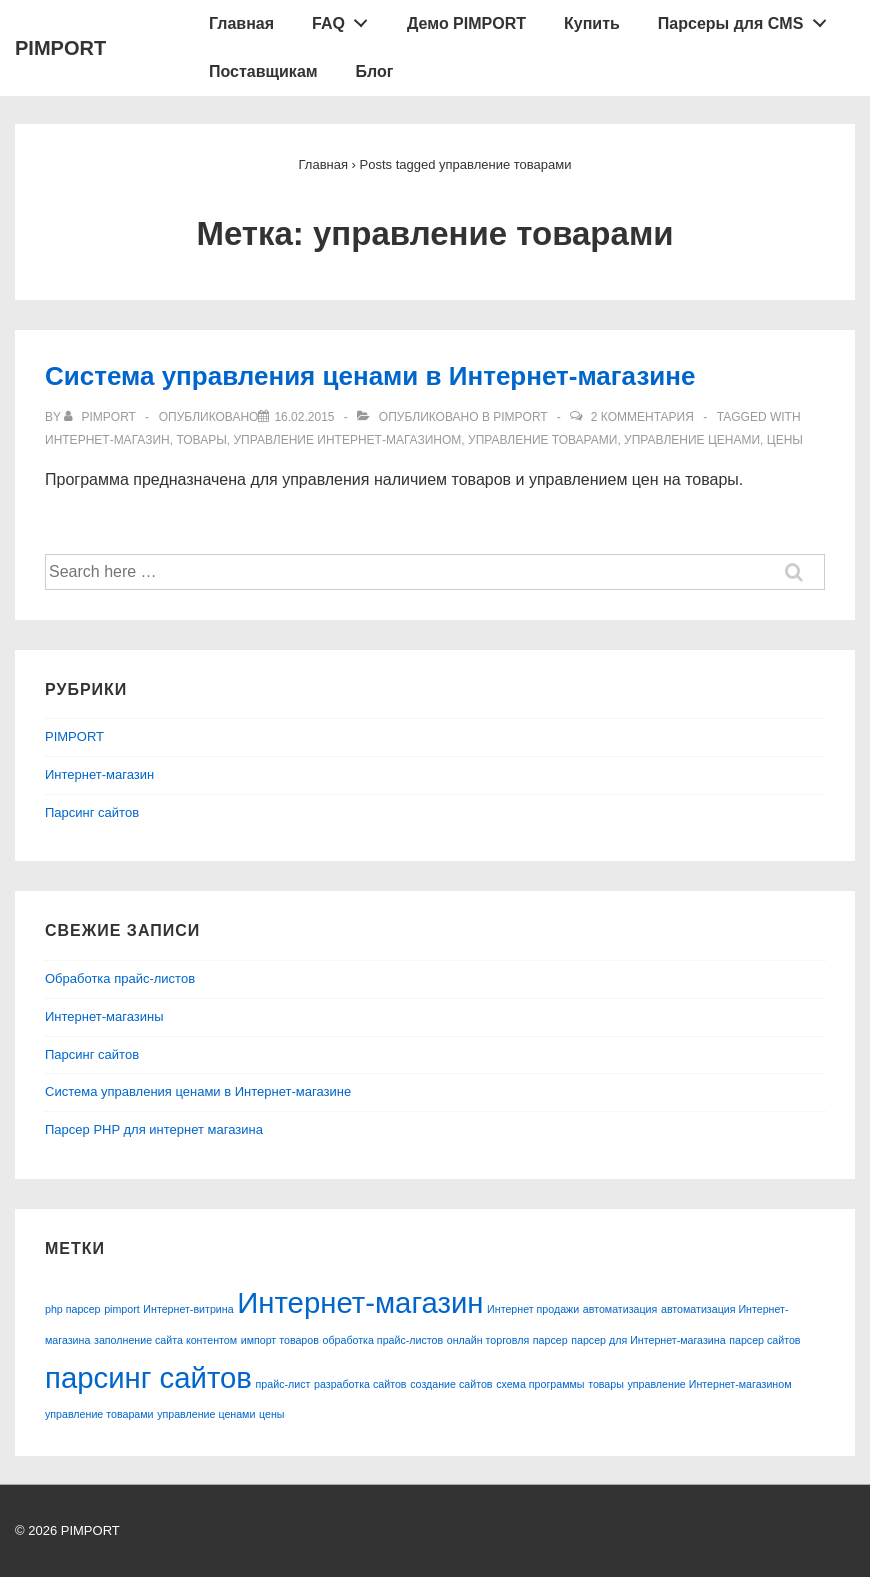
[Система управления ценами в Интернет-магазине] (304, 417)
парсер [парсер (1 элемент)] (550, 1340)
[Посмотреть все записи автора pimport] (101, 417)
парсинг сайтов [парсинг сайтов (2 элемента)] (148, 1377)
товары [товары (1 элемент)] (606, 1384)
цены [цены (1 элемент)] (271, 1414)
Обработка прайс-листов (120, 978)
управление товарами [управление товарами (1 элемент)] (99, 1414)
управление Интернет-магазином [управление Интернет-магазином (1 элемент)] (710, 1384)
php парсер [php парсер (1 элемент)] (73, 1309)
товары (201, 440)
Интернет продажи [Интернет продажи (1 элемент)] (533, 1309)
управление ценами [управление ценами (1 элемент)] (206, 1414)
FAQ (345, 19)
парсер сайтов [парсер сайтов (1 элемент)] (764, 1340)
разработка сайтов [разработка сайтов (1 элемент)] (360, 1384)
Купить (592, 23)
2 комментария (642, 417)
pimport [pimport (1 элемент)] (122, 1309)
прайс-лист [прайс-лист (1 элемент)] (283, 1384)
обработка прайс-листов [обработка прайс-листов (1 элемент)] (383, 1340)
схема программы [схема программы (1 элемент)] (540, 1384)
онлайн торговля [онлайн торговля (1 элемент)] (488, 1340)
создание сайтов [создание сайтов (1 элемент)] (451, 1384)
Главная (241, 23)
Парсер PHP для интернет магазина (154, 1129)
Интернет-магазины (104, 1016)
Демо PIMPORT (466, 23)
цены (785, 440)
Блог (375, 71)
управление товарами (542, 440)
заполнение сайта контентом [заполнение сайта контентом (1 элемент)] (165, 1340)
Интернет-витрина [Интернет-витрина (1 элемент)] (188, 1309)
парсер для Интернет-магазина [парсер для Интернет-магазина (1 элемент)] (648, 1340)
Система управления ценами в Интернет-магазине (370, 376)
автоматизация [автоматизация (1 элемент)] (620, 1309)
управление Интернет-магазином (347, 440)
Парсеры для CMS (747, 19)
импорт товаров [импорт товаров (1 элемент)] (280, 1340)
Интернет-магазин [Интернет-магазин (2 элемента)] (360, 1302)
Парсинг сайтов (92, 812)
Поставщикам (263, 71)
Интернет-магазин (107, 440)
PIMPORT (60, 48)
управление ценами (692, 440)
